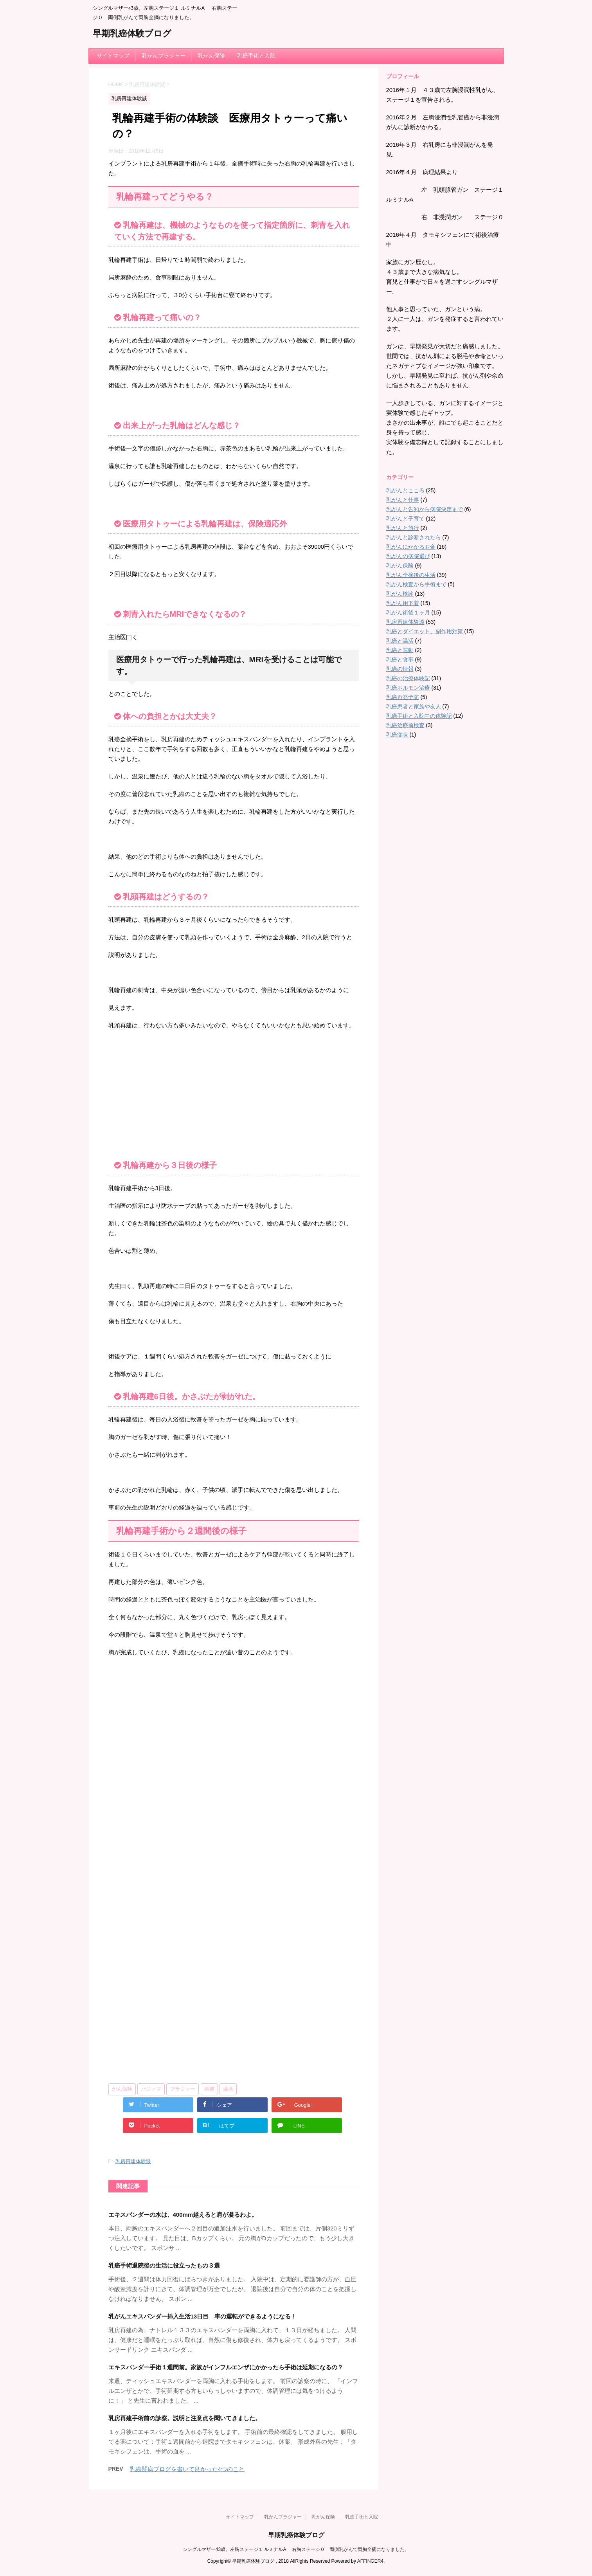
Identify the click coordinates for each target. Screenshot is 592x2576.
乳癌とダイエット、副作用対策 (424, 631)
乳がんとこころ (405, 490)
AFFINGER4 (370, 2561)
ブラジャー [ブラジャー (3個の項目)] (182, 2089)
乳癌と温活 (400, 641)
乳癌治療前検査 (405, 725)
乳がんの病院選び (408, 556)
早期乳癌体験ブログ (132, 34)
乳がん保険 (211, 55)
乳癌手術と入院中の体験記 (419, 716)
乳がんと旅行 (402, 528)
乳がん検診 (400, 594)
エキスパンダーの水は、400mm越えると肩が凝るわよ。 (183, 2214)
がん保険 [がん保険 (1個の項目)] (122, 2089)
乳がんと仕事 (402, 500)
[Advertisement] (233, 1092)
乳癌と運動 (400, 650)
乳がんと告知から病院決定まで (424, 509)
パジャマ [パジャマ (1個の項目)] (151, 2089)
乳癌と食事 (400, 659)
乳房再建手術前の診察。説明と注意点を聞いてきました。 (184, 2418)
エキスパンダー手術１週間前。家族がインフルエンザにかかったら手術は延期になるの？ (225, 2367)
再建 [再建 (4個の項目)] (209, 2089)
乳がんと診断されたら (413, 537)
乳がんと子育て (405, 518)
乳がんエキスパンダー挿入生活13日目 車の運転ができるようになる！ (202, 2316)
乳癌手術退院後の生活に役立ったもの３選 (164, 2265)
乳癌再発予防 (402, 697)
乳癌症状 (397, 734)
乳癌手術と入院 (256, 55)
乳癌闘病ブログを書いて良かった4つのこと (187, 2469)
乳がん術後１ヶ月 (408, 612)
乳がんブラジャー (163, 55)
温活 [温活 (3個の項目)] (228, 2089)
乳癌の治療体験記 (408, 678)
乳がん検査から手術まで (416, 584)
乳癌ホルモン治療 (408, 688)
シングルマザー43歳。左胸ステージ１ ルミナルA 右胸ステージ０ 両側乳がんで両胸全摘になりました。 (296, 2549)
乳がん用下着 (402, 603)
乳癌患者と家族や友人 (413, 706)
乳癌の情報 (400, 669)
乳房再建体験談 (133, 2161)
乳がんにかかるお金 (410, 547)
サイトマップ (113, 55)
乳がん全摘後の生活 (410, 575)
